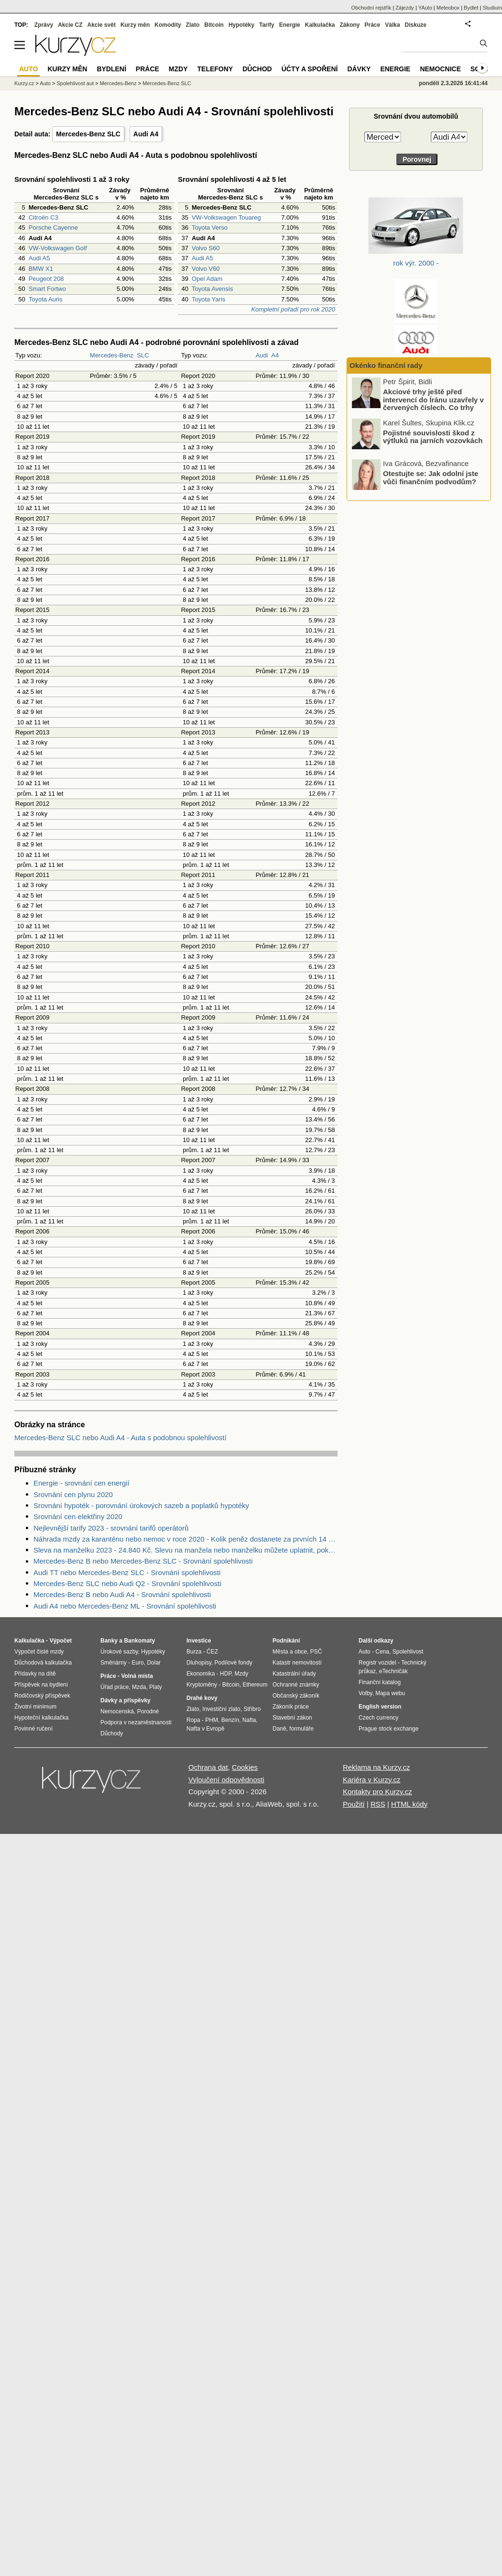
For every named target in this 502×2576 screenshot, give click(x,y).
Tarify (266, 25)
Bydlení (111, 69)
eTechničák (393, 1671)
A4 (275, 355)
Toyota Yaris (208, 299)
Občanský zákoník (296, 1695)
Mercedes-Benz (111, 355)
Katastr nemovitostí (297, 1662)
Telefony (215, 69)
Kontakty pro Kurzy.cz (377, 1792)
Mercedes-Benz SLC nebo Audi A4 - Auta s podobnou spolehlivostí (120, 1437)
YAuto (425, 8)
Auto (45, 83)
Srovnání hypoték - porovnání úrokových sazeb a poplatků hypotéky (141, 1505)
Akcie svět (101, 25)
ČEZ (212, 1651)
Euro (137, 1662)
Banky (109, 1640)
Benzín (230, 1720)
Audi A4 (145, 134)
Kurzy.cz (24, 83)
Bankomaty (139, 1640)
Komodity (167, 25)
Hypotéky (241, 25)
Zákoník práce (291, 1706)
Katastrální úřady (294, 1673)
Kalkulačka (320, 25)
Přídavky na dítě (35, 1673)
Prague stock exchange (388, 1728)
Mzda (139, 1687)
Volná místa (137, 1676)
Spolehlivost (408, 1651)
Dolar (154, 1662)
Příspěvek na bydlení (41, 1684)
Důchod (257, 69)
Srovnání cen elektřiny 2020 (77, 1516)
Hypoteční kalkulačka (41, 1717)
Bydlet (471, 8)
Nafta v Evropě (205, 1728)
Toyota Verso (210, 227)
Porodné (148, 1711)
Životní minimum (35, 1706)
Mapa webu (390, 1693)
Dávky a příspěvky (125, 1700)
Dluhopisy (198, 1662)
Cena (382, 1651)
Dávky (359, 69)
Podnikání (286, 1640)
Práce (373, 25)
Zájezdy (404, 8)
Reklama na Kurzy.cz (376, 1767)
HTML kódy (409, 1804)
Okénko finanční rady (386, 365)
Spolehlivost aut (75, 83)
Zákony (349, 25)
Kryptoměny (201, 1684)
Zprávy (43, 25)
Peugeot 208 (46, 278)
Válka (392, 25)
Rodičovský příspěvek (42, 1695)
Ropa (193, 1720)
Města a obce (290, 1651)
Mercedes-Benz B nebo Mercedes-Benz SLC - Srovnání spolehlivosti (143, 1561)
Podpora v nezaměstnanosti (136, 1722)
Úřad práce (114, 1687)
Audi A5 (39, 258)
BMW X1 (41, 268)
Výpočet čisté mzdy (39, 1651)
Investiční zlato (221, 1709)
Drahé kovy (202, 1698)
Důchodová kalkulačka (43, 1662)
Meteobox (448, 8)
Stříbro (252, 1709)
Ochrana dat (208, 1767)
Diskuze (415, 25)
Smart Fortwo (47, 288)
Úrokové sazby (119, 1651)
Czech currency (378, 1717)
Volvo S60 (206, 248)
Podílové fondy (233, 1662)
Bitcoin (214, 25)
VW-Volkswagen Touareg (226, 217)
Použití (354, 1804)
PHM (211, 1720)
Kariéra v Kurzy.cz (372, 1780)
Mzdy (178, 69)
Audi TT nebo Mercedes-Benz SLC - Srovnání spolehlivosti (126, 1572)
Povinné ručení (33, 1728)
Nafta (249, 1720)
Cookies (245, 1767)
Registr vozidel (377, 1662)
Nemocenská (117, 1711)
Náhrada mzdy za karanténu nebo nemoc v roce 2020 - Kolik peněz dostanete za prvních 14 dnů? (185, 1539)
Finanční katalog (380, 1682)
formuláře (301, 1728)
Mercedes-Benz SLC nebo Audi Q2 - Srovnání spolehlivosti (127, 1583)
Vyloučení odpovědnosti (226, 1780)
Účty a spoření (310, 69)
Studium (492, 8)
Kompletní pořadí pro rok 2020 (293, 309)
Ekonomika (200, 1673)
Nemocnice (440, 69)
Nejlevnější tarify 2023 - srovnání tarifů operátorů (110, 1528)
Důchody (111, 1733)
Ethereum (254, 1684)
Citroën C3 (43, 217)
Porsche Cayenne (53, 227)
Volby (365, 1693)
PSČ (316, 1651)
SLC (143, 355)
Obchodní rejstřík (371, 8)
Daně (279, 1728)
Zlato (193, 25)
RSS (378, 1804)
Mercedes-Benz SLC (88, 134)
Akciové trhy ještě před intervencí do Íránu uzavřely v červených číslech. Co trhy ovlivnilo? (433, 445)
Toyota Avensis (212, 288)
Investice (198, 1640)
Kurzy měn (135, 25)
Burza (193, 1651)
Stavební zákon (292, 1717)
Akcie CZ (70, 25)
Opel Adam (207, 278)
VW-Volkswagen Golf (58, 248)
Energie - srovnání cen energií (81, 1483)
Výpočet (60, 1640)
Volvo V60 (206, 268)
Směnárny (113, 1662)
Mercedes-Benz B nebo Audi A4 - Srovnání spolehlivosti (122, 1594)
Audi (262, 355)
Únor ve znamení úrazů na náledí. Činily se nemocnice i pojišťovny (431, 408)
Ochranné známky (296, 1684)
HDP (225, 1673)
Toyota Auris (46, 299)
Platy (155, 1687)
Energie (289, 25)
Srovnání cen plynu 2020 (73, 1494)
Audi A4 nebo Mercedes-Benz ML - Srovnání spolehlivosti (124, 1606)
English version (380, 1706)
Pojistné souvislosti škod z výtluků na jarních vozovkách (432, 477)
